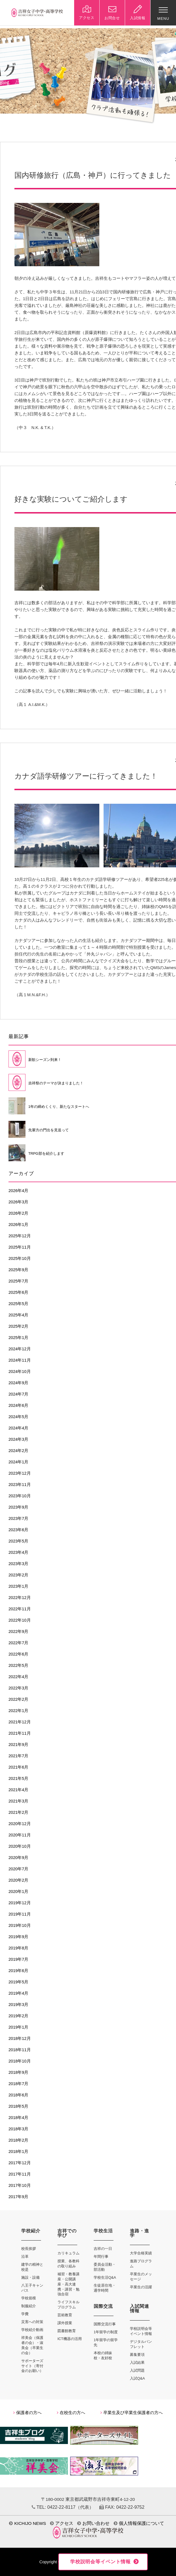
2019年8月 (18, 1948)
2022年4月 (18, 1676)
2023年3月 (18, 1563)
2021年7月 (18, 1756)
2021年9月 (18, 1744)
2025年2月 (18, 1326)
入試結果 (137, 2362)
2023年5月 (18, 1541)
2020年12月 (19, 1823)
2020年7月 (18, 1869)
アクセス (61, 2523)
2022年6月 (18, 1654)
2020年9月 (18, 1857)
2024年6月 (18, 1405)
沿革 (25, 2256)
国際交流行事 (105, 2324)
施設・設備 (30, 2277)
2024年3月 (18, 1439)
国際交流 (103, 2306)
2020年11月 (19, 1835)
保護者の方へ (27, 2412)
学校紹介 (30, 2230)
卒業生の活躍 (141, 2287)
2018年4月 (18, 2117)
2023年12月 (19, 1473)
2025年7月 (18, 1281)
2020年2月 (18, 1880)
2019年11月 (19, 1914)
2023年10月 (19, 1496)
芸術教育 (64, 2315)
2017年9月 (18, 2196)
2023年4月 (18, 1552)
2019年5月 (18, 1982)
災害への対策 (32, 2322)
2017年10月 (19, 2185)
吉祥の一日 (103, 2248)
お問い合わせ (93, 2523)
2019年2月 (18, 2016)
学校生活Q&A (105, 2277)
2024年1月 (18, 1462)
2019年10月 (19, 1925)
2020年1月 (18, 1891)
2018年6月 (18, 2095)
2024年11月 (19, 1360)
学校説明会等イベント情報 (100, 2561)
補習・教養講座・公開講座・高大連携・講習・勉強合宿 (68, 2284)
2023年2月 (18, 1575)
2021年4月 (18, 1790)
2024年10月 (19, 1371)
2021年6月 (18, 1767)
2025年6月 (18, 1292)
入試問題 (137, 2370)
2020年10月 (19, 1846)
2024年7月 (18, 1394)
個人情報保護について (139, 2523)
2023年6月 (18, 1530)
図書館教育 (66, 2331)
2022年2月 (18, 1699)
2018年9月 (18, 2072)
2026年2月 (18, 1213)
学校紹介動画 (32, 2330)
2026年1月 (18, 1224)
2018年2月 (18, 2140)
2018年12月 (19, 2038)
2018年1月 (18, 2151)
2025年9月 (18, 1270)
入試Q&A (137, 2378)
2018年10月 (19, 2061)
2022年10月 (19, 1620)
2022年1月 (18, 1710)
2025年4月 (18, 1315)
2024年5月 (18, 1416)
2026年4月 (18, 1190)
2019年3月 (18, 2004)
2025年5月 (18, 1303)
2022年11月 (19, 1609)
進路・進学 (139, 2233)
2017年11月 (19, 2174)
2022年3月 (18, 1688)
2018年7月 (18, 2083)
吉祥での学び (67, 2233)
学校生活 (103, 2230)
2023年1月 (18, 1586)
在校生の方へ (71, 2412)
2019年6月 (18, 1970)
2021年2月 (18, 1812)
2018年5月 (18, 2106)
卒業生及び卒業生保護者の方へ (131, 2412)
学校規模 (28, 2298)
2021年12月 (19, 1722)
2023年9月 (18, 1507)
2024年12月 (19, 1349)
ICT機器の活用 (69, 2339)
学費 (25, 2314)
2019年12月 (19, 1903)
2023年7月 (18, 1518)
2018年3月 (18, 2129)
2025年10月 (19, 1258)
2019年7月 (18, 1959)
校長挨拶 (28, 2248)
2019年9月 (18, 1936)
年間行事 (101, 2256)
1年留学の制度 (106, 2332)
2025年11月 (19, 1247)
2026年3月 (18, 1202)
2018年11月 (19, 2050)
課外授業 (64, 2323)
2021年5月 (18, 1778)
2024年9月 (18, 1383)
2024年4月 (18, 1428)
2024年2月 (18, 1450)
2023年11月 (19, 1484)
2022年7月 (18, 1643)
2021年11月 (19, 1733)
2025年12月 (19, 1236)
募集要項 (137, 2354)
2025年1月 (18, 1337)
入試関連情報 (139, 2308)
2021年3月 (18, 1801)
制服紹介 (28, 2306)
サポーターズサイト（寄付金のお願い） (32, 2366)
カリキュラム (68, 2253)
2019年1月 (18, 2027)
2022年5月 (18, 1665)
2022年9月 (18, 1631)
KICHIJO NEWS (27, 2523)
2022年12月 (19, 1597)
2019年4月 (18, 1993)
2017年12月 (19, 2163)
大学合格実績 (141, 2253)
